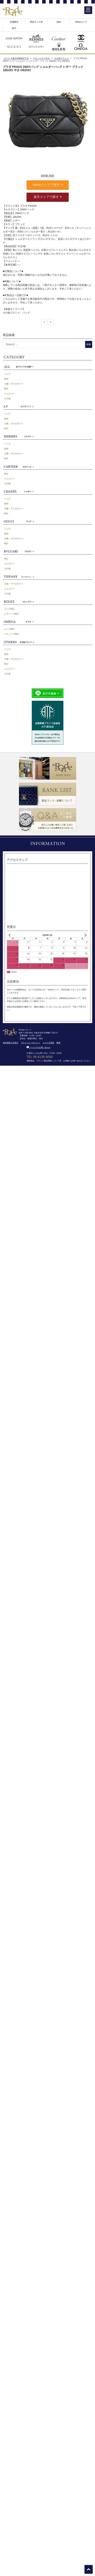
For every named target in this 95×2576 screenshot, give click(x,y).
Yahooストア (81, 22)
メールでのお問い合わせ (38, 1047)
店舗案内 (14, 22)
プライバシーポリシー (30, 1043)
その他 (7, 398)
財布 (6, 379)
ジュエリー (9, 393)
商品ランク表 (36, 22)
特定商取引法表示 (10, 1043)
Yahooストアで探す (47, 184)
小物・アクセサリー (13, 384)
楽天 (14, 28)
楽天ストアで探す (48, 197)
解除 (58, 1043)
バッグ (7, 374)
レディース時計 (11, 614)
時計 (6, 389)
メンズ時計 (9, 609)
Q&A (59, 22)
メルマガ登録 (48, 1043)
